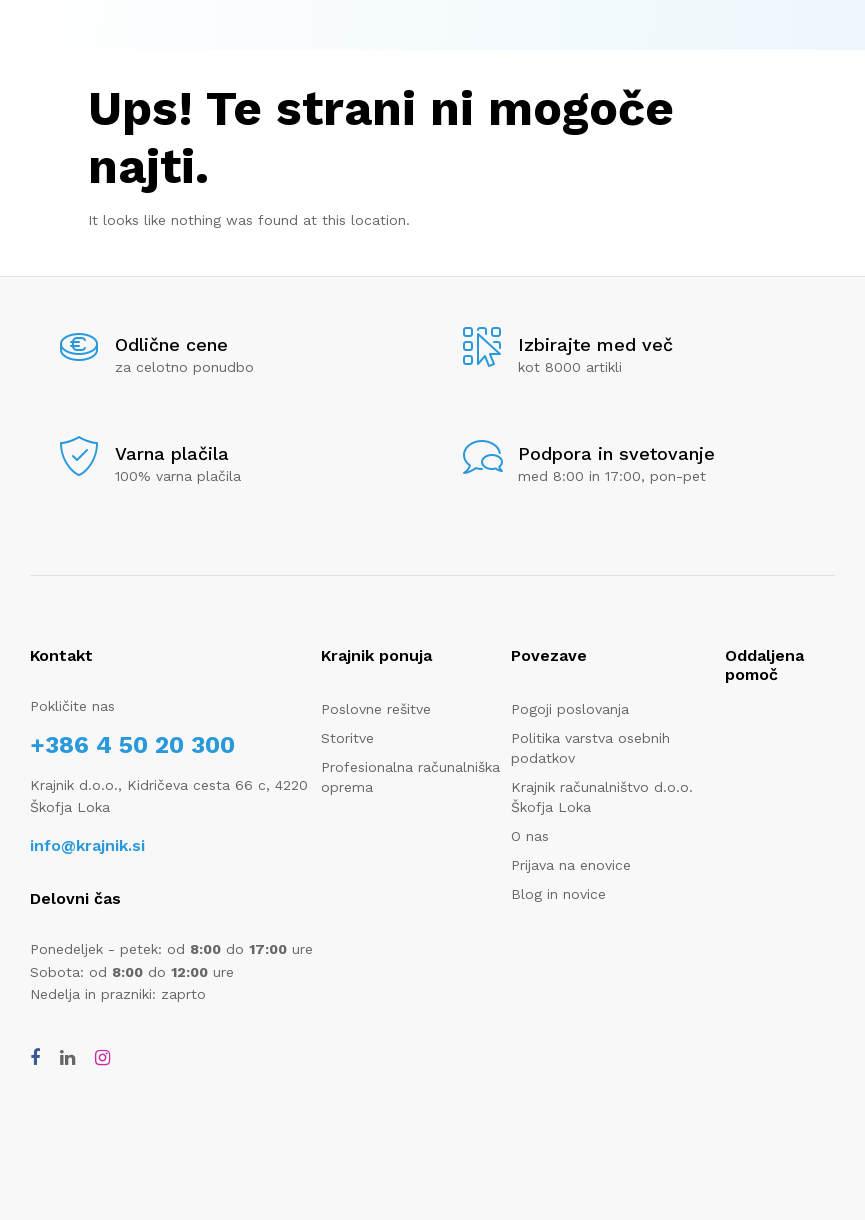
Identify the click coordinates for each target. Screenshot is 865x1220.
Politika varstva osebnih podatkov (590, 748)
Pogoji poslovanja (570, 709)
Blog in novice (558, 894)
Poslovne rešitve (376, 709)
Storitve (347, 738)
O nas (530, 836)
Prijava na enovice (571, 865)
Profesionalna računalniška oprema (410, 777)
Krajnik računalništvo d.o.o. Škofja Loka (602, 797)
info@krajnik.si (87, 845)
